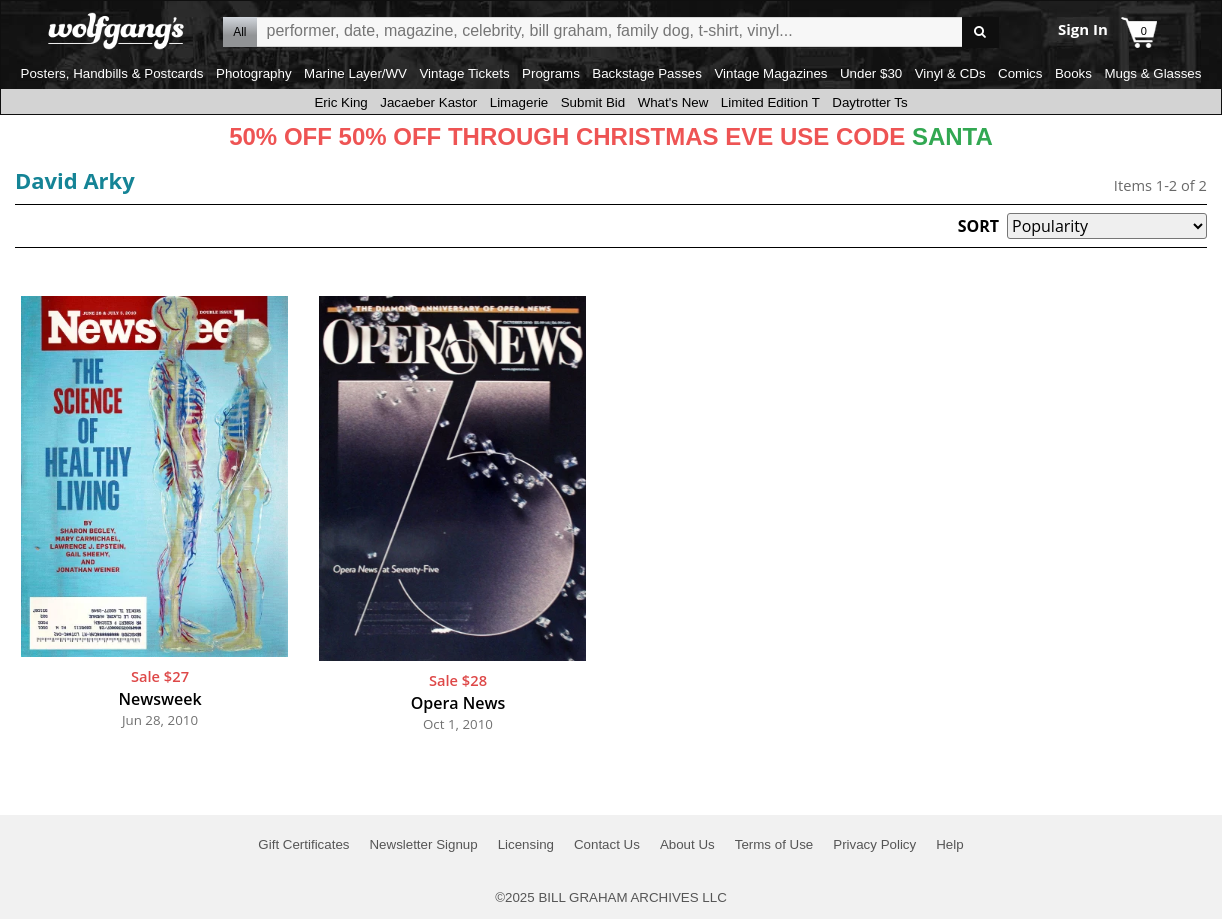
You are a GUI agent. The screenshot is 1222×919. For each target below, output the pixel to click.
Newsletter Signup (423, 844)
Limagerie (519, 102)
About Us (687, 844)
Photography (254, 73)
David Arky (75, 180)
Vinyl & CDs (950, 73)
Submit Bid (593, 102)
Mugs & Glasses (1152, 73)
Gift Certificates (303, 844)
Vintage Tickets (464, 73)
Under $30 (871, 73)
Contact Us (607, 844)
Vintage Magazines (770, 73)
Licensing (526, 844)
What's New (673, 102)
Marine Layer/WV (355, 73)
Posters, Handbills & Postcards (112, 73)
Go (980, 32)
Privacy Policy (874, 844)
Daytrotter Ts (869, 102)
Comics (1020, 73)
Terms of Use (774, 844)
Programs (551, 73)
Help (949, 844)
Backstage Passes (647, 73)
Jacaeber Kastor (428, 102)
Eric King (340, 102)
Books (1073, 73)
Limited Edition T (770, 102)
